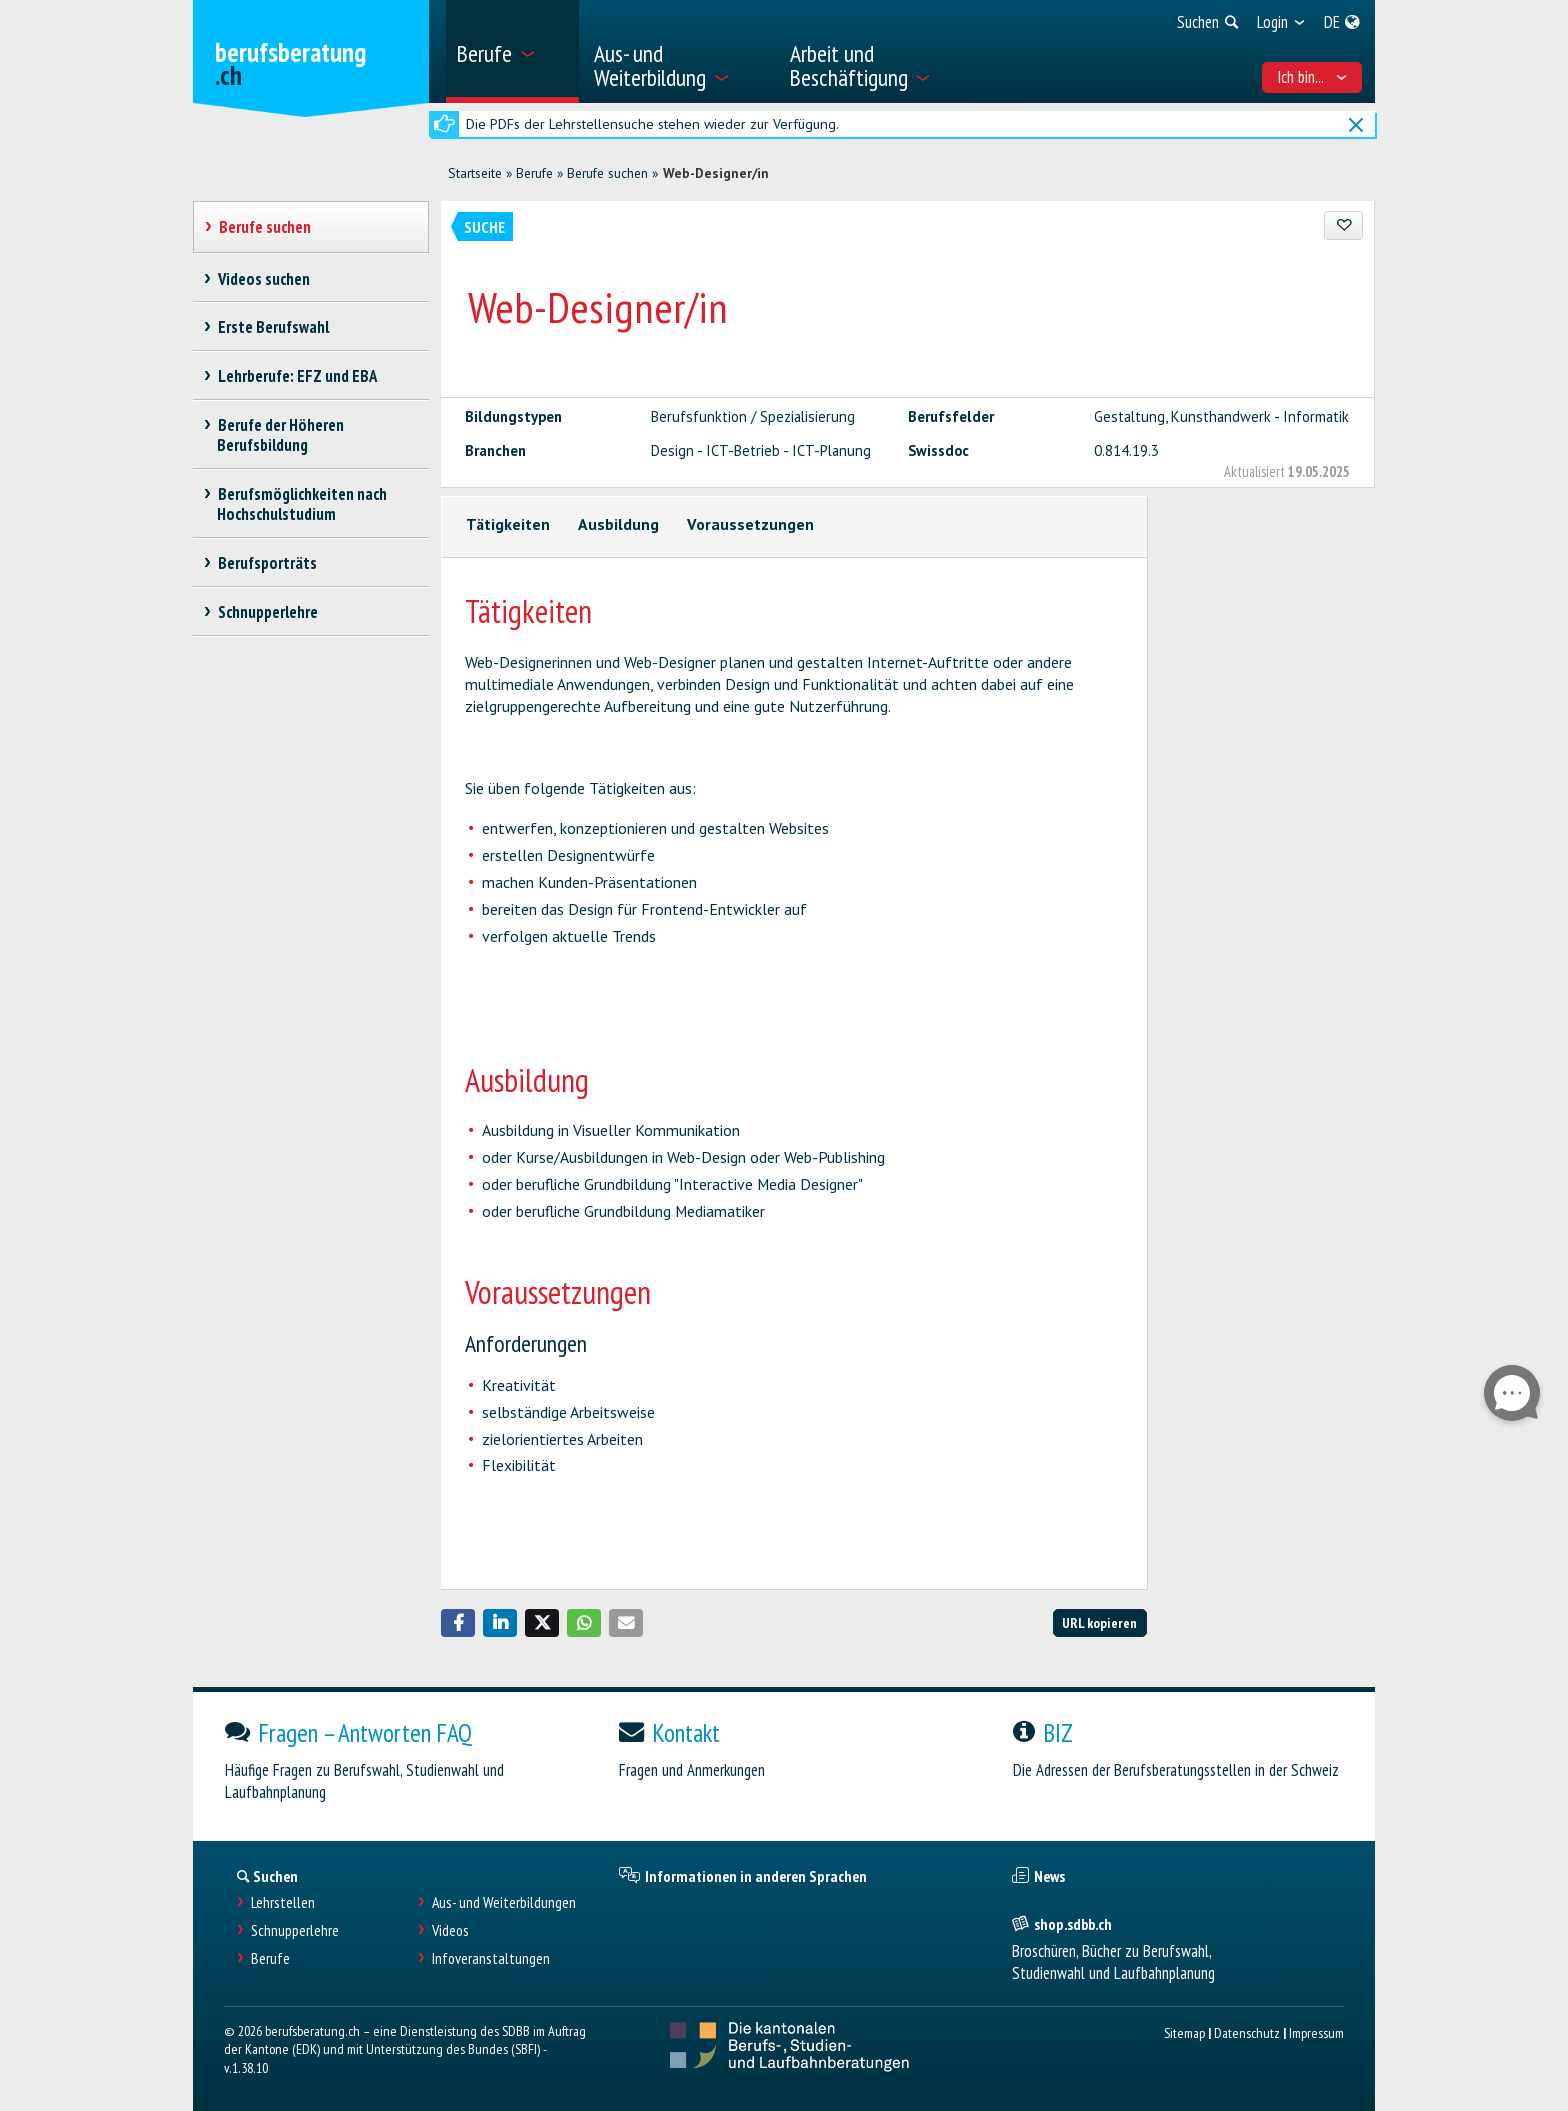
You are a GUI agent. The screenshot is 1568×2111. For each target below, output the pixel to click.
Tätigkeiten (508, 524)
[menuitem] (512, 51)
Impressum (1316, 2032)
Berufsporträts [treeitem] (267, 563)
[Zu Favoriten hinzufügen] (1343, 225)
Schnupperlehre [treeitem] (267, 612)
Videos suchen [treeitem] (263, 279)
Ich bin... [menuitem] (1312, 77)
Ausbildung (618, 524)
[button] (458, 1623)
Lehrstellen (283, 1902)
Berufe (534, 173)
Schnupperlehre (295, 1930)
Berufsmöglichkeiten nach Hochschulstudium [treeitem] (302, 504)
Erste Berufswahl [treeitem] (273, 327)
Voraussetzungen (750, 524)
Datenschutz (1247, 2032)
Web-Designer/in (716, 173)
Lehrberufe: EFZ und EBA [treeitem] (297, 376)
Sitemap (1184, 2032)
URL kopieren (1099, 1622)
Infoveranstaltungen (491, 1958)
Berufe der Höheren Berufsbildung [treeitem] (280, 435)
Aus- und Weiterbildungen (504, 1902)
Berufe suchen (607, 173)
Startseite (475, 173)
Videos (450, 1930)
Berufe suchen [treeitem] (264, 227)
